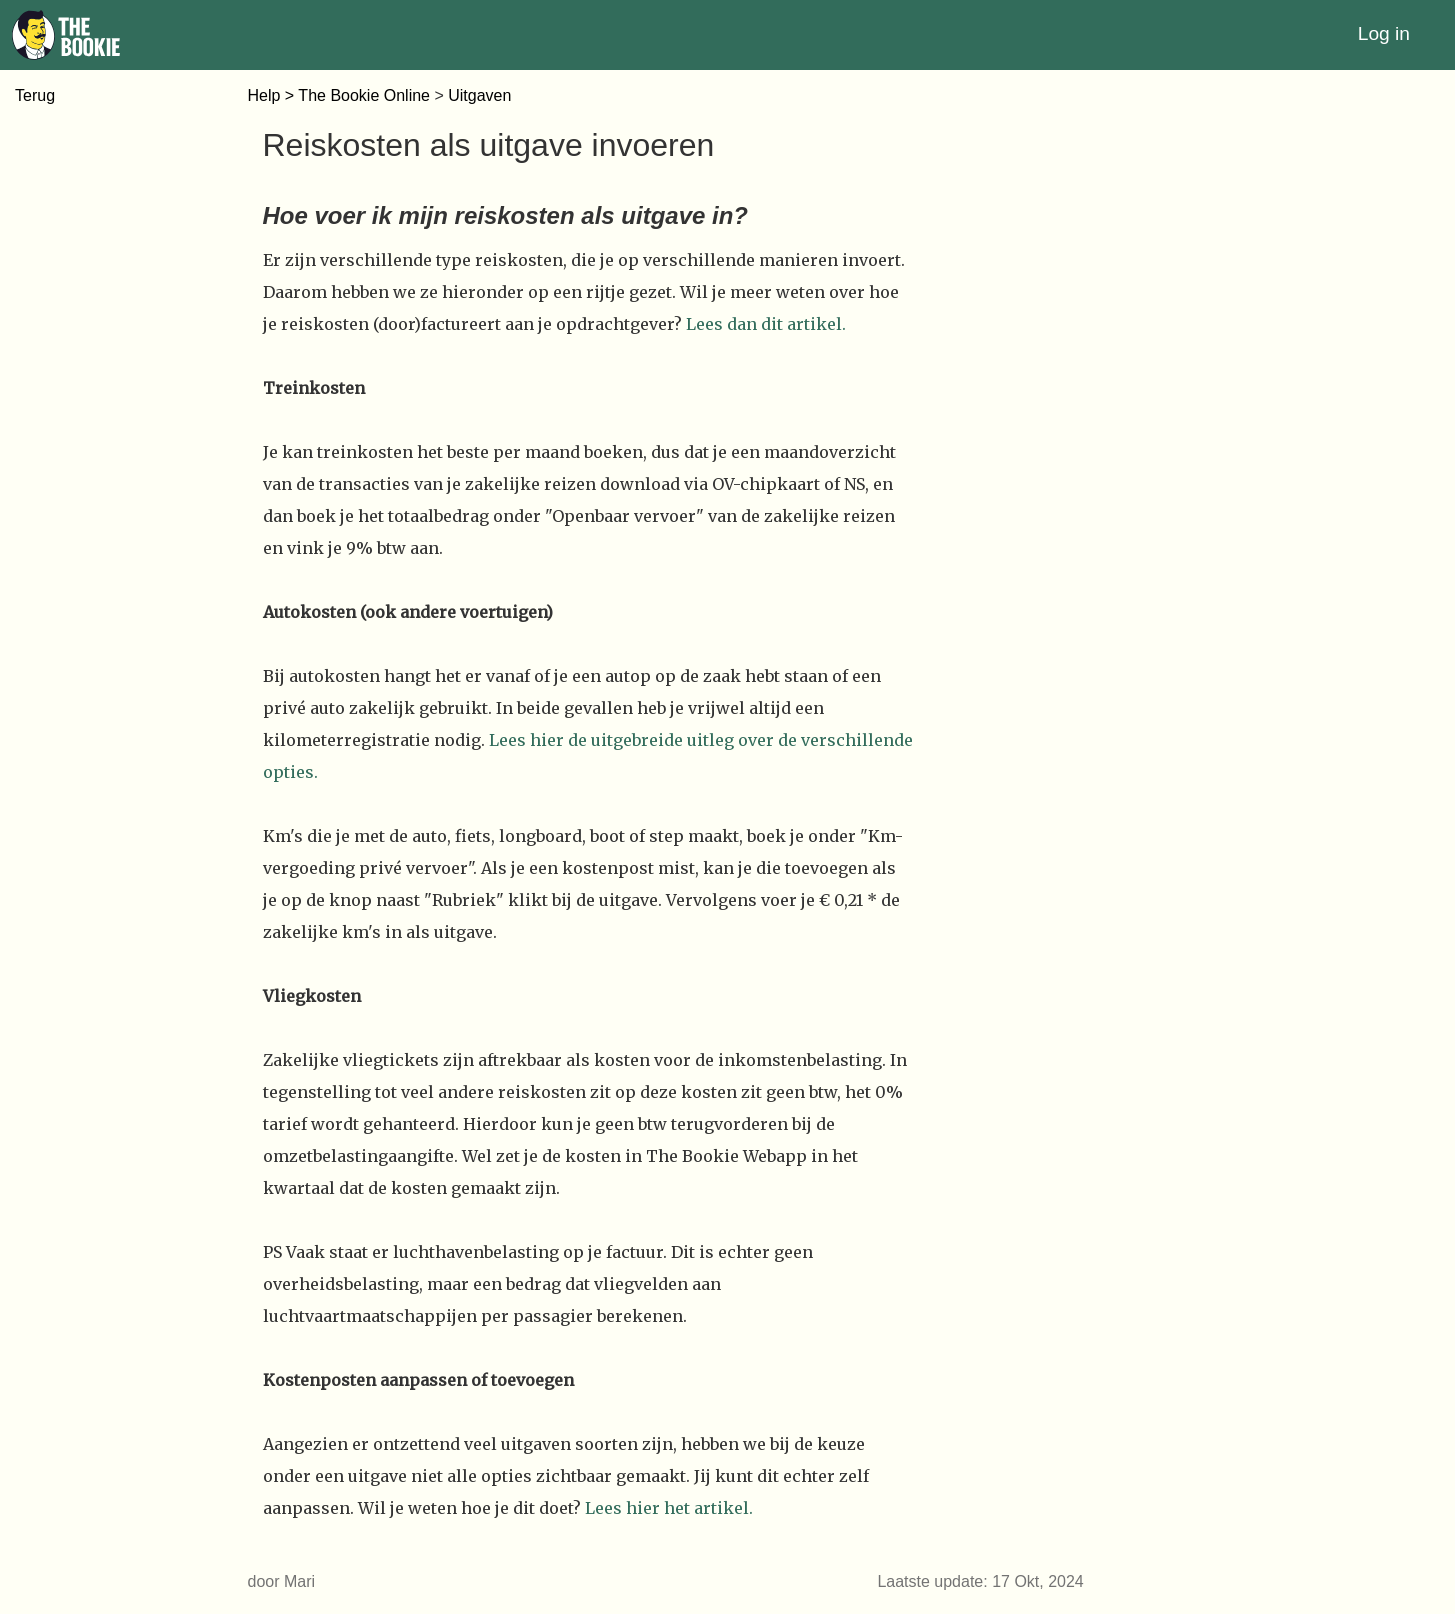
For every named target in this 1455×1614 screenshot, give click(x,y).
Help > (273, 95)
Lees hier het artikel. (669, 1508)
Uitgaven (479, 95)
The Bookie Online (364, 95)
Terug (35, 95)
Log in (1384, 33)
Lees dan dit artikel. (766, 324)
